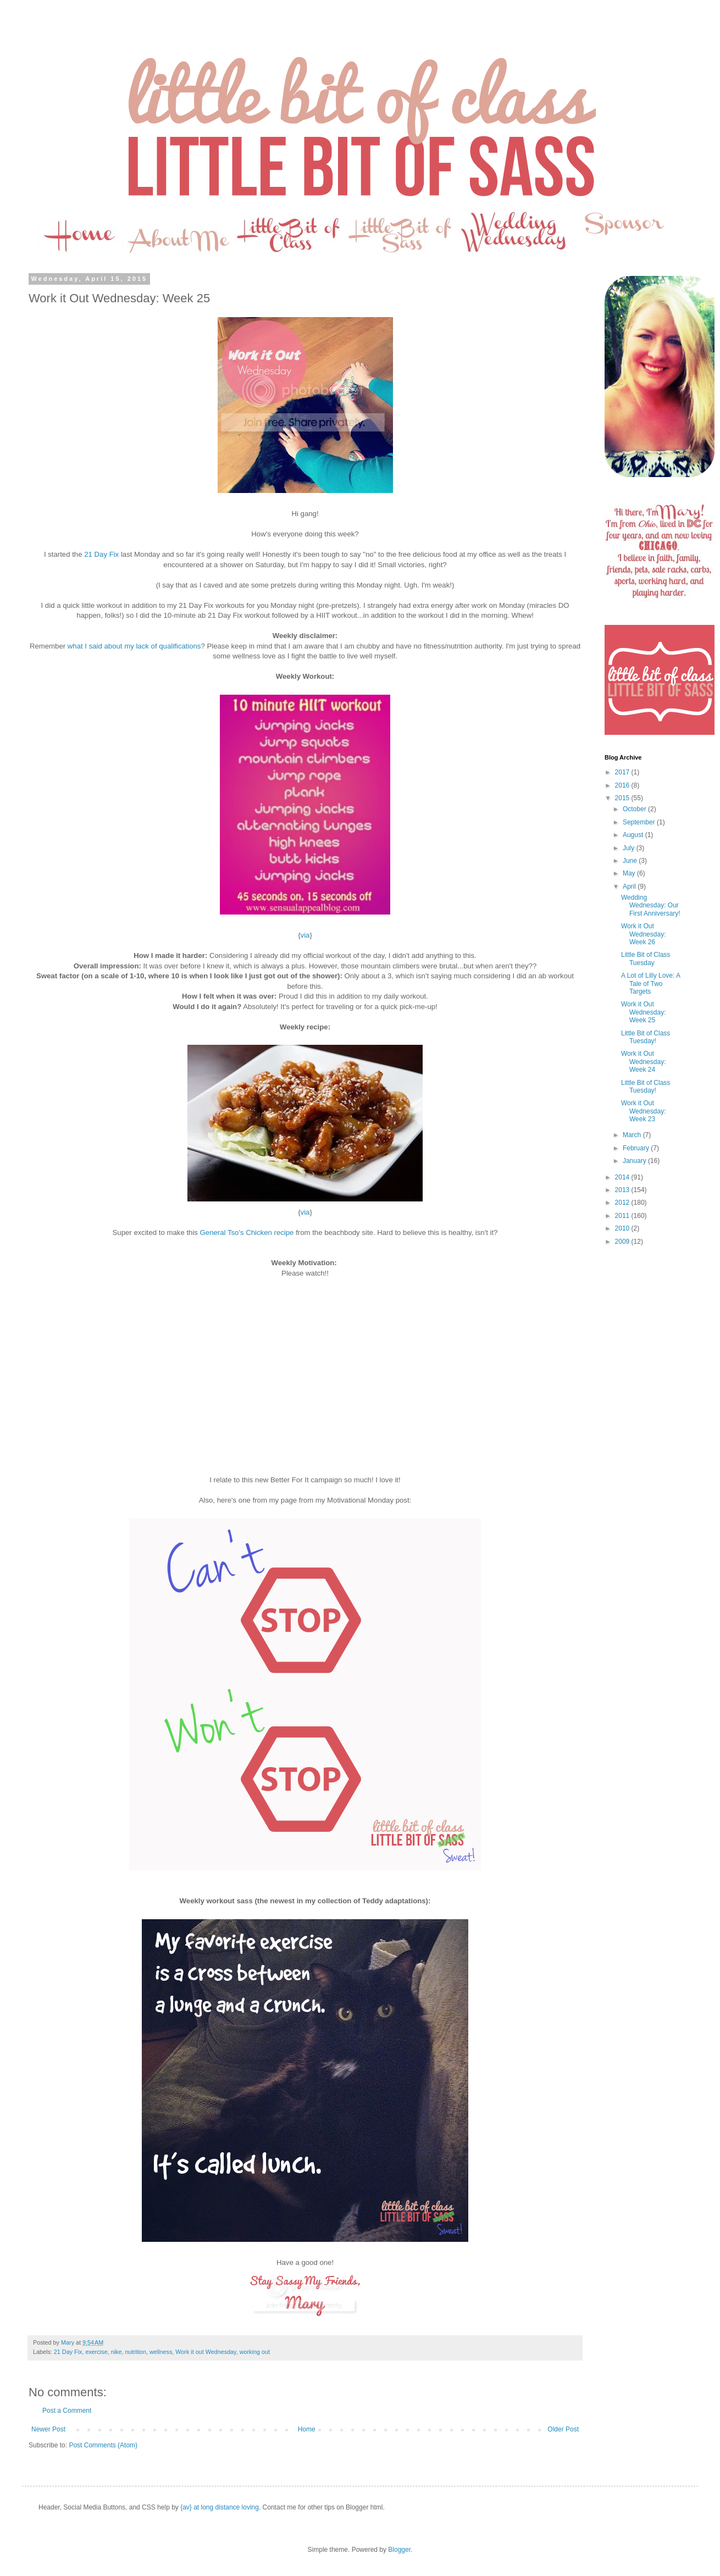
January (635, 1161)
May (630, 873)
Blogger (399, 2549)
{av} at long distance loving (219, 2507)
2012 (623, 1202)
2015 (623, 798)
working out (255, 2351)
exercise (96, 2351)
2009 (623, 1241)
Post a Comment (66, 2410)
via (305, 935)
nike (116, 2351)
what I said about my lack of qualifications (134, 646)
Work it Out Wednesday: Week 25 (643, 1012)
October (635, 809)
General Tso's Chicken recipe (247, 1232)
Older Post (563, 2429)
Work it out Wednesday (205, 2351)
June (631, 861)
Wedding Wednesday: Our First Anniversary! (650, 905)
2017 (623, 772)
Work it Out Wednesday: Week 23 (643, 1111)
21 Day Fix (101, 554)
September (640, 822)
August (634, 835)
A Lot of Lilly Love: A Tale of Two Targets (650, 983)
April (630, 886)
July (629, 848)
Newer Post (48, 2429)
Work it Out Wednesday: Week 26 (643, 934)
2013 (623, 1190)
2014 (623, 1177)
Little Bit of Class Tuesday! (645, 1037)
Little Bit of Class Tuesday (645, 958)
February (637, 1148)
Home (306, 2429)
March (633, 1135)
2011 (623, 1216)
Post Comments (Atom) (103, 2445)
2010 (623, 1228)
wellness (160, 2351)
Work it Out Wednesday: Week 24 (643, 1061)
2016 (623, 785)
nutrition (135, 2351)
